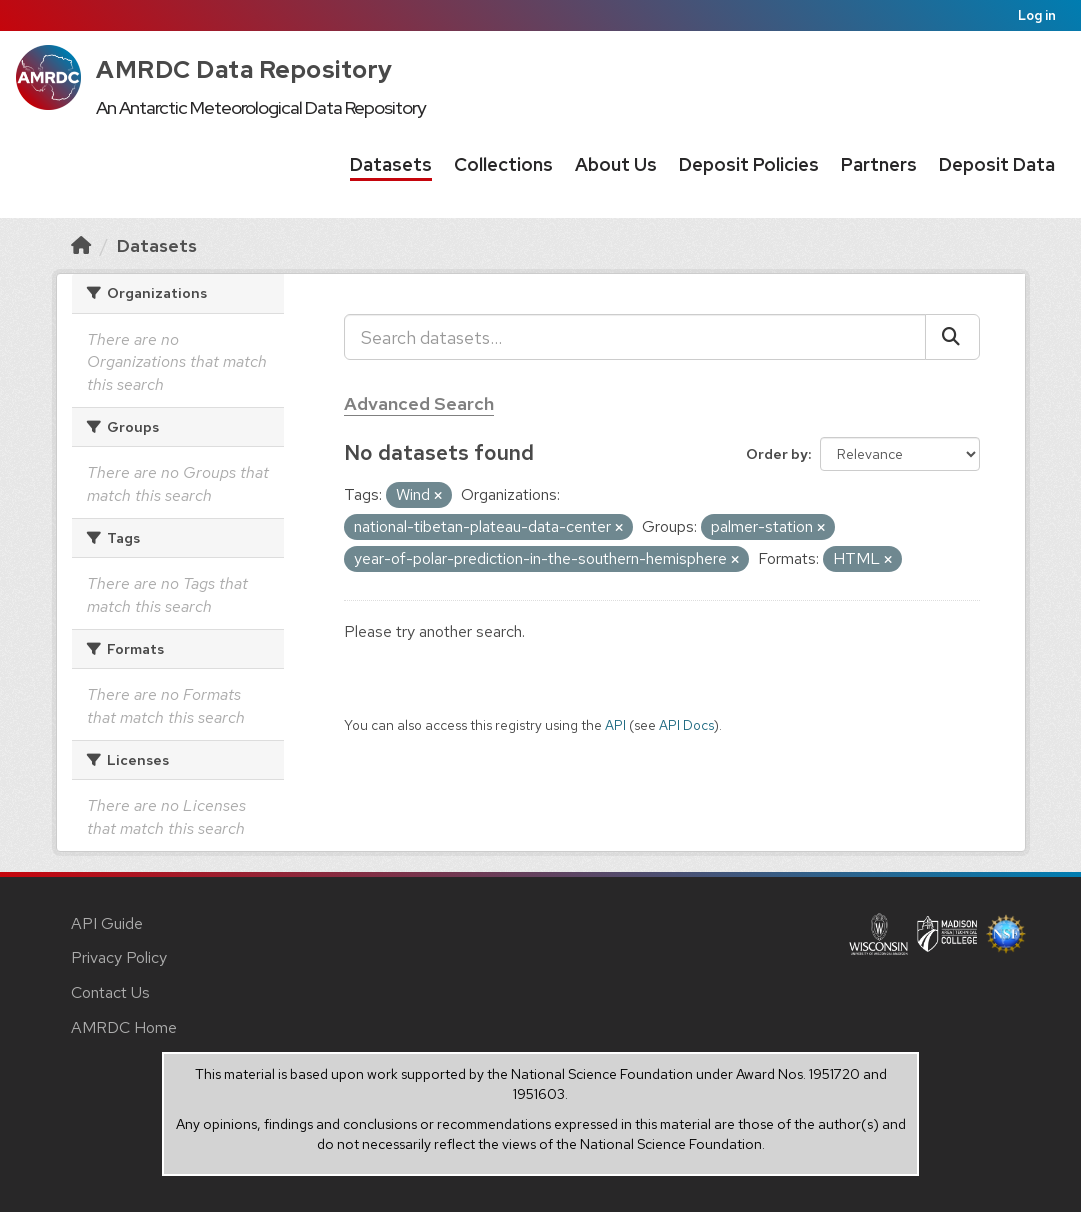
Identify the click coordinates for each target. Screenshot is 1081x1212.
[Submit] (952, 337)
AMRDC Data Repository (244, 69)
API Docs (686, 725)
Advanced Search (419, 403)
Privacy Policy (119, 957)
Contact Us (110, 992)
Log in (1037, 15)
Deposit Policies (749, 164)
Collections (503, 164)
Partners (879, 164)
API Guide (107, 923)
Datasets (391, 164)
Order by (777, 454)
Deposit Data (997, 164)
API (615, 725)
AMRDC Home (124, 1027)
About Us (616, 164)
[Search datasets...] (635, 337)
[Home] (81, 245)
